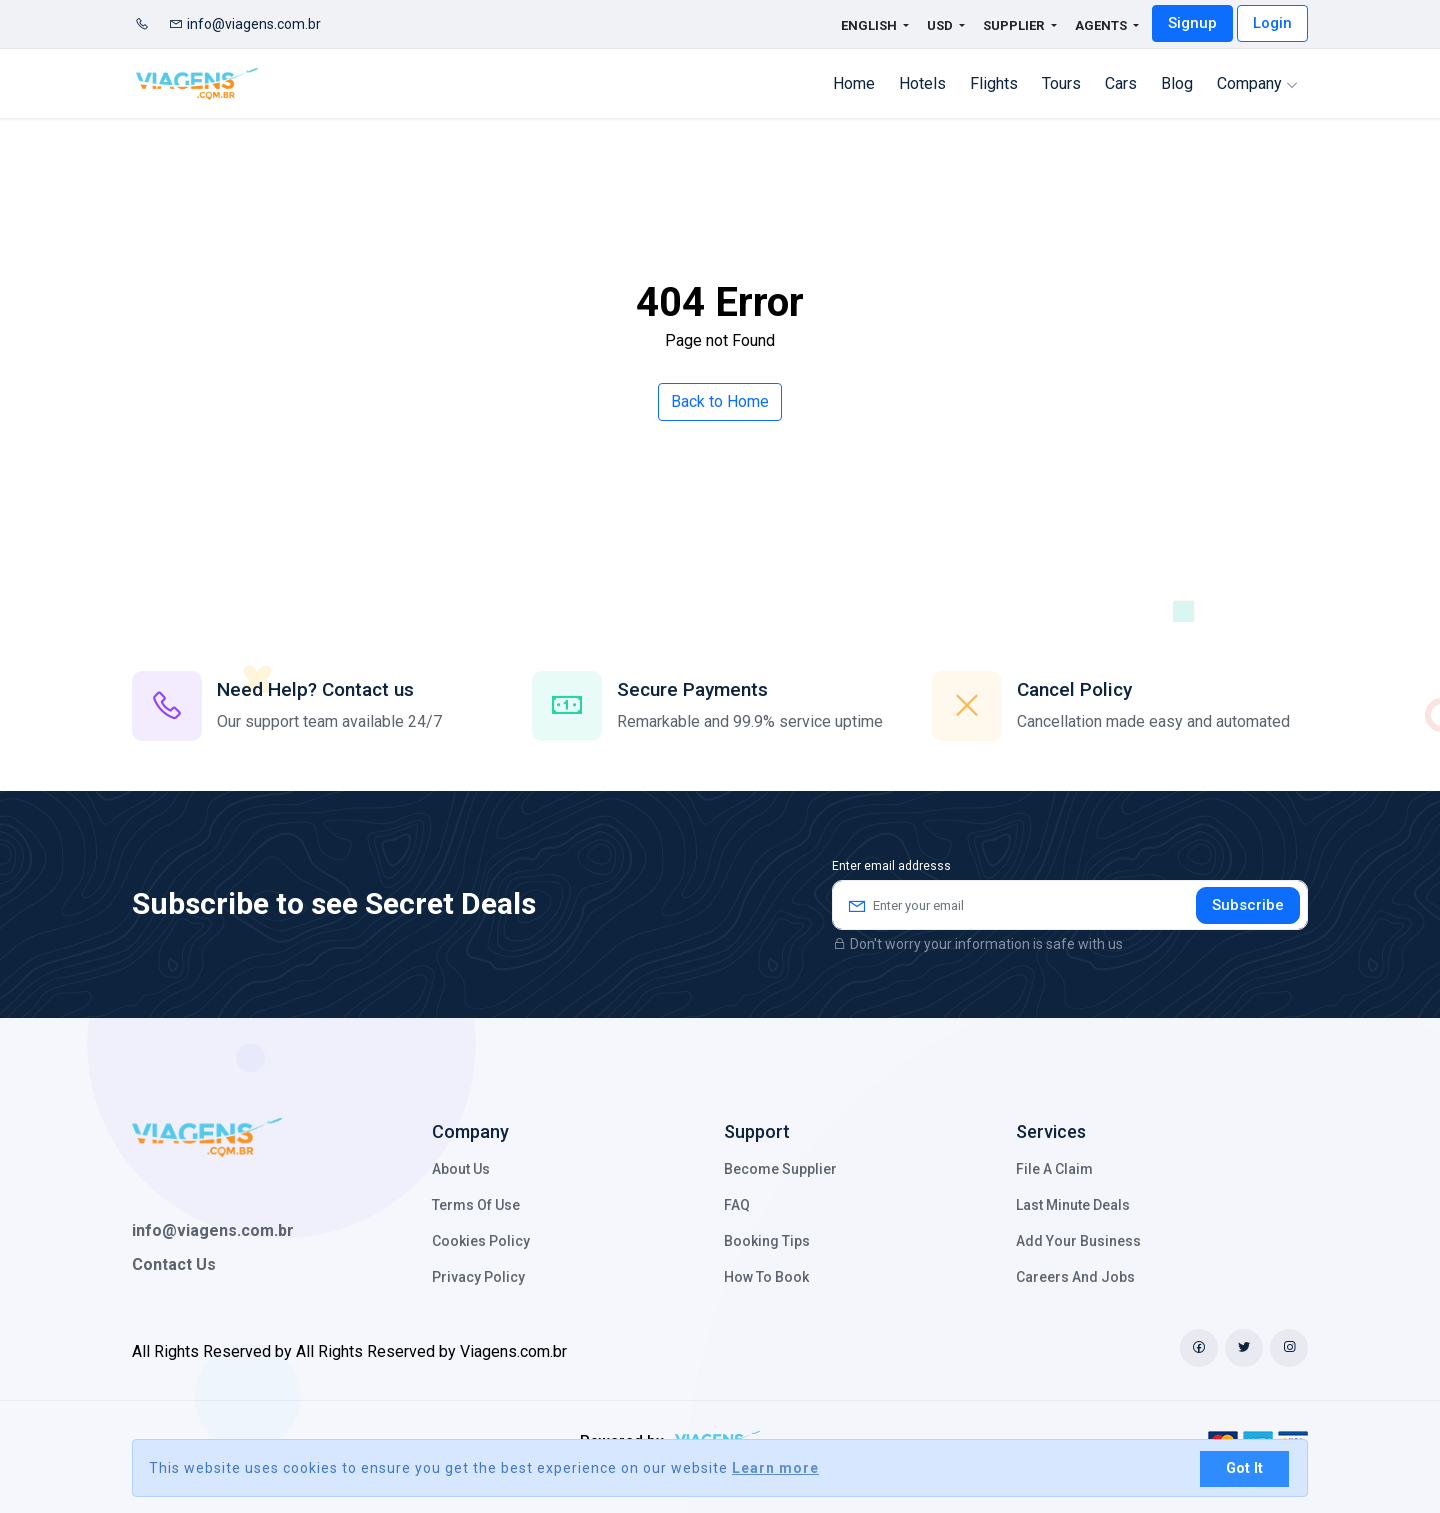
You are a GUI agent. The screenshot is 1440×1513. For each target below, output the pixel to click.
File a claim (1054, 1169)
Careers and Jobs (1075, 1277)
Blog (1177, 83)
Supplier (1015, 25)
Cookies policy (481, 1241)
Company (1257, 83)
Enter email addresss (891, 866)
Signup (1192, 23)
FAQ (737, 1205)
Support (757, 1131)
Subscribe (1248, 905)
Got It (1244, 1468)
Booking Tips (767, 1241)
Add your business (1078, 1241)
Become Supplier (780, 1169)
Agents (1102, 25)
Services (1051, 1131)
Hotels (922, 83)
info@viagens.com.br (245, 24)
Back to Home (720, 401)
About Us (461, 1169)
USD (941, 25)
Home (854, 83)
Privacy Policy (478, 1277)
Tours (1061, 83)
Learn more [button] (775, 1468)
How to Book (766, 1277)
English (857, 25)
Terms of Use (476, 1205)
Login (1272, 23)
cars (1121, 83)
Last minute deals (1073, 1205)
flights (994, 83)
